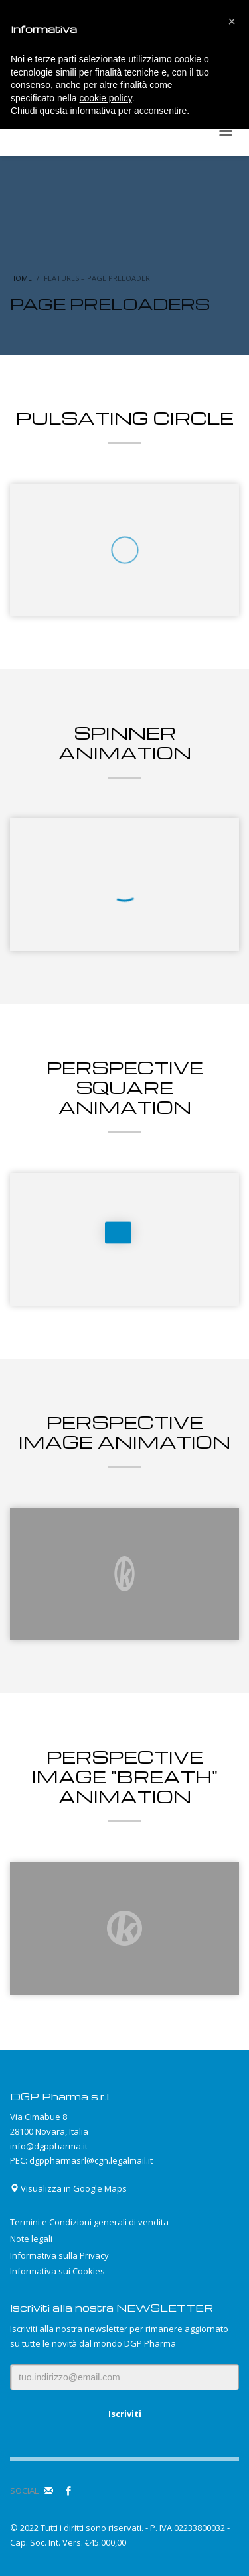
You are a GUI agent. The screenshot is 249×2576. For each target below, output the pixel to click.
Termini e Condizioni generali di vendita (89, 2222)
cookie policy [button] (106, 98)
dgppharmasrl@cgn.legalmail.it (91, 2160)
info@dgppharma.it (49, 2146)
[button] (231, 21)
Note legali (31, 2239)
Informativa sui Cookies (57, 2271)
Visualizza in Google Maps (68, 2188)
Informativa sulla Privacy (59, 2255)
